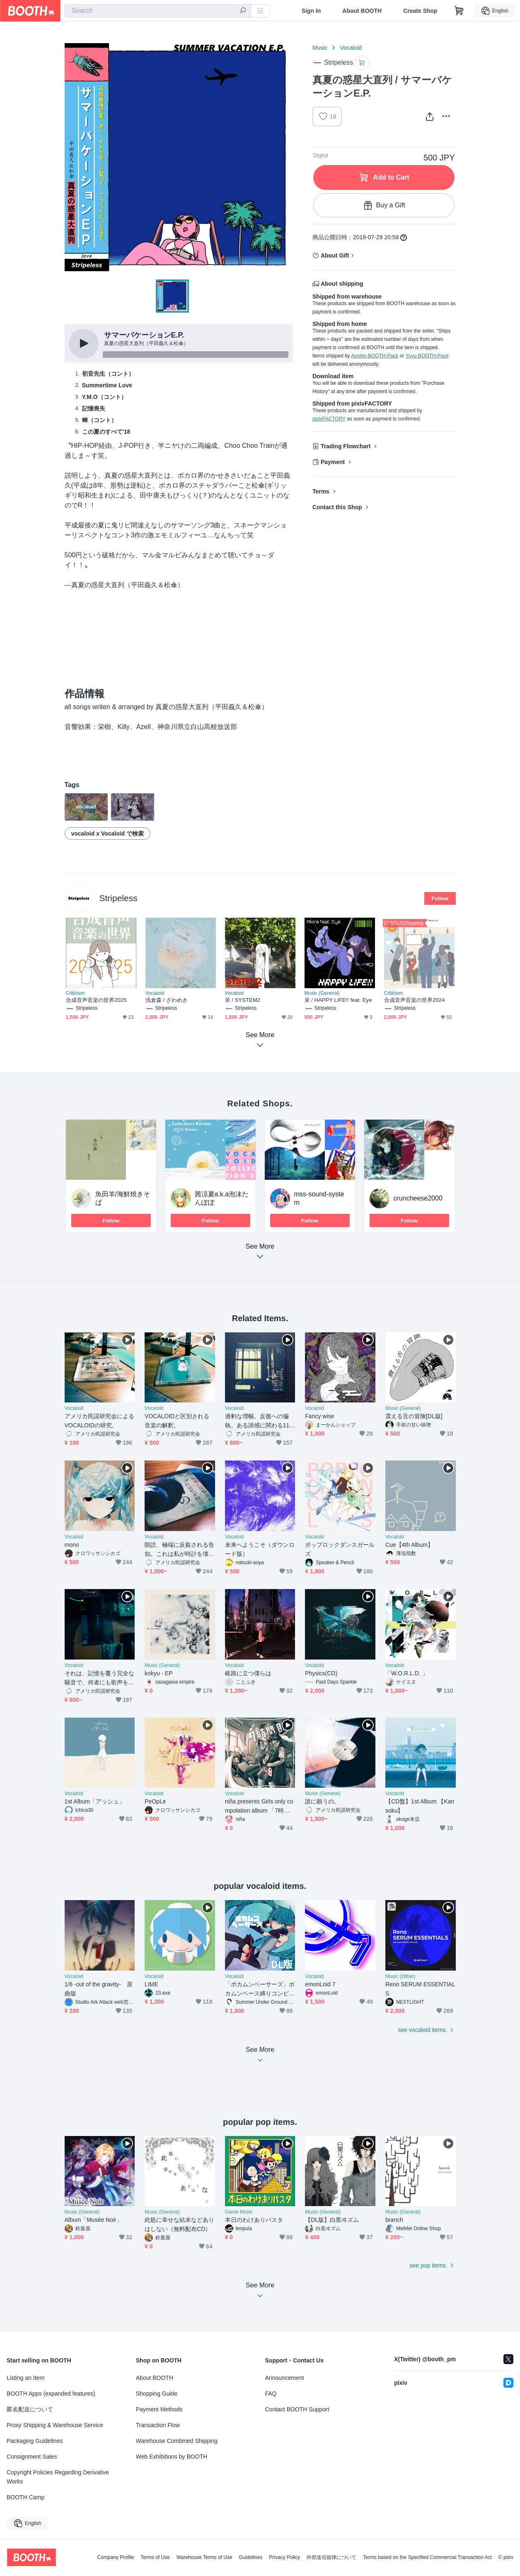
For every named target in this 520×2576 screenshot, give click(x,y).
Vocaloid (351, 47)
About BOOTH (362, 11)
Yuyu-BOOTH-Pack (426, 356)
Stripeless (118, 898)
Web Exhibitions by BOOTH (171, 2456)
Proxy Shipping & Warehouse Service (55, 2425)
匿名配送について (30, 2409)
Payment (333, 462)
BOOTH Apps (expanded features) (51, 2393)
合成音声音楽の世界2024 (414, 1000)
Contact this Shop (337, 507)
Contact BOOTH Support (297, 2409)
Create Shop (420, 11)
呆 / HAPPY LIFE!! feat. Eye (338, 1000)
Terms (320, 491)
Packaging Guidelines (35, 2440)
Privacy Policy (284, 2557)
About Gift (335, 255)
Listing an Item (25, 2377)
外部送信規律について (331, 2557)
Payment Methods (159, 2409)
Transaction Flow (158, 2425)
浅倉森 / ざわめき (166, 1000)
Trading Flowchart (346, 446)
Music (320, 47)
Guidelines (251, 2557)
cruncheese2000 (418, 1198)
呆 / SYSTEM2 (242, 1000)
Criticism (75, 993)
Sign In (311, 11)
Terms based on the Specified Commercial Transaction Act (427, 2557)
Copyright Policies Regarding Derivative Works (58, 2477)
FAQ (271, 2393)
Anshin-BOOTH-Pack (374, 356)
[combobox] (158, 10)
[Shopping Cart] (459, 11)
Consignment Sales (32, 2456)
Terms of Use (155, 2557)
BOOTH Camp (25, 2497)
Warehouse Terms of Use (204, 2557)
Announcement (284, 2377)
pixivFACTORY (329, 419)
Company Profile (115, 2557)
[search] (243, 11)
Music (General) (322, 993)
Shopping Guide (156, 2393)
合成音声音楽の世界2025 (96, 1000)
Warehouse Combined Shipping (177, 2440)
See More (260, 1253)
